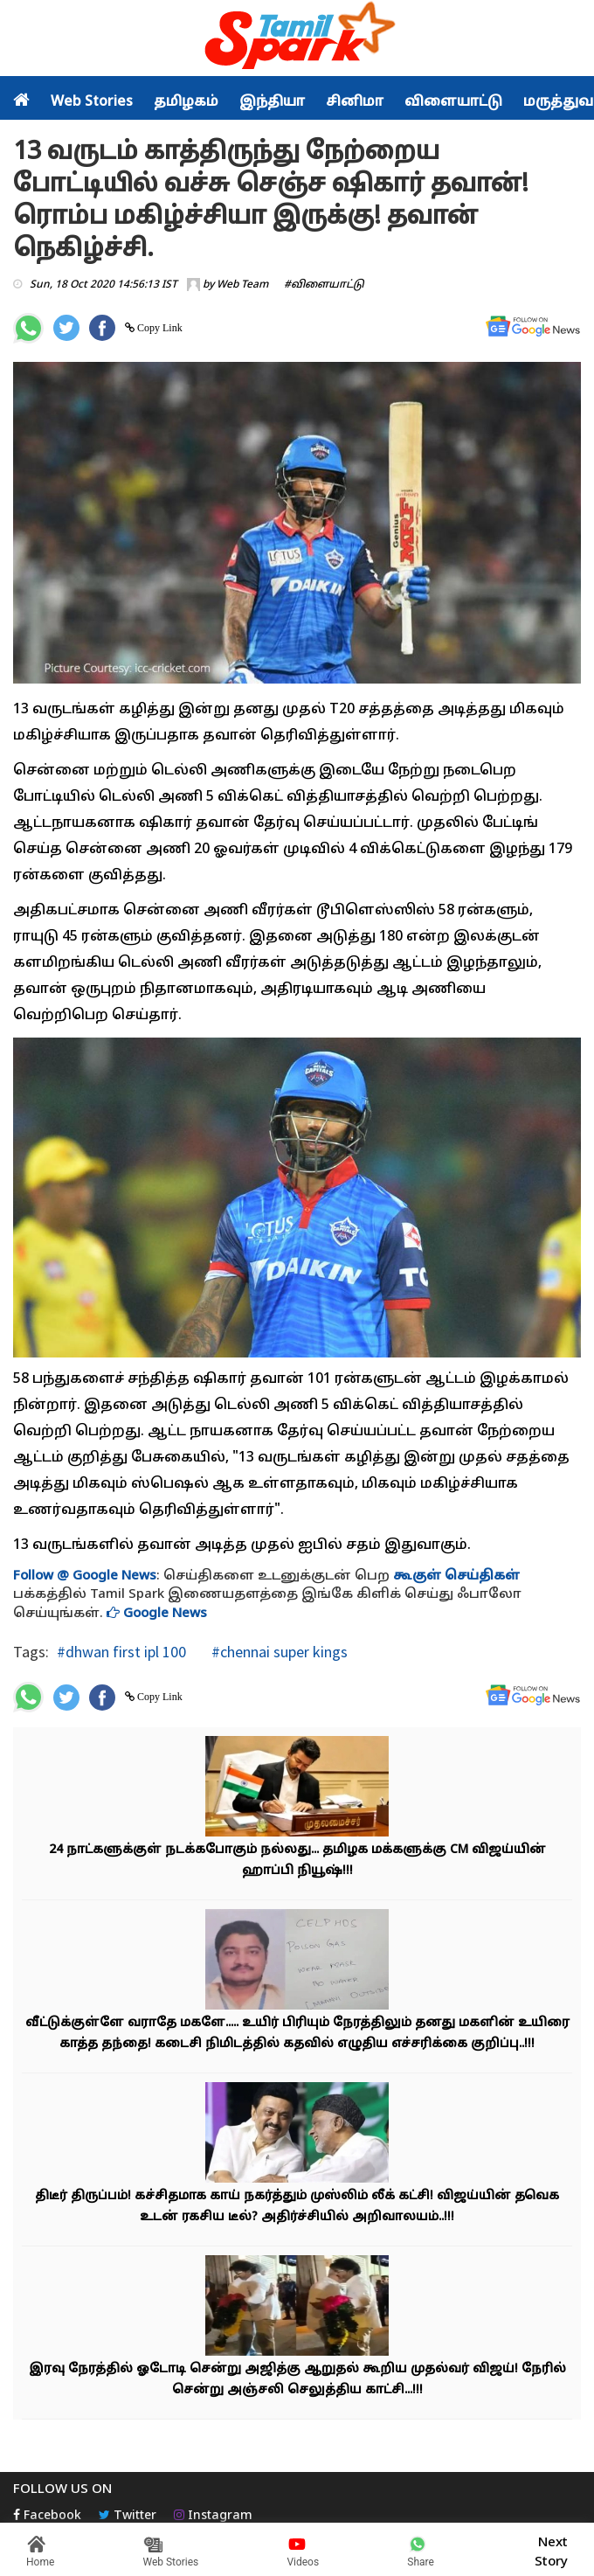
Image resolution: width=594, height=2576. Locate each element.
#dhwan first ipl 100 (121, 1652)
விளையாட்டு (453, 102)
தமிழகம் (186, 102)
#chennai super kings (278, 1652)
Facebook (47, 2516)
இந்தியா (272, 102)
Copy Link (159, 328)
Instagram (213, 2516)
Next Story (551, 2550)
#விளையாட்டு (324, 285)
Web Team (242, 285)
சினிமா (354, 102)
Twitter (127, 2516)
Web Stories (92, 102)
